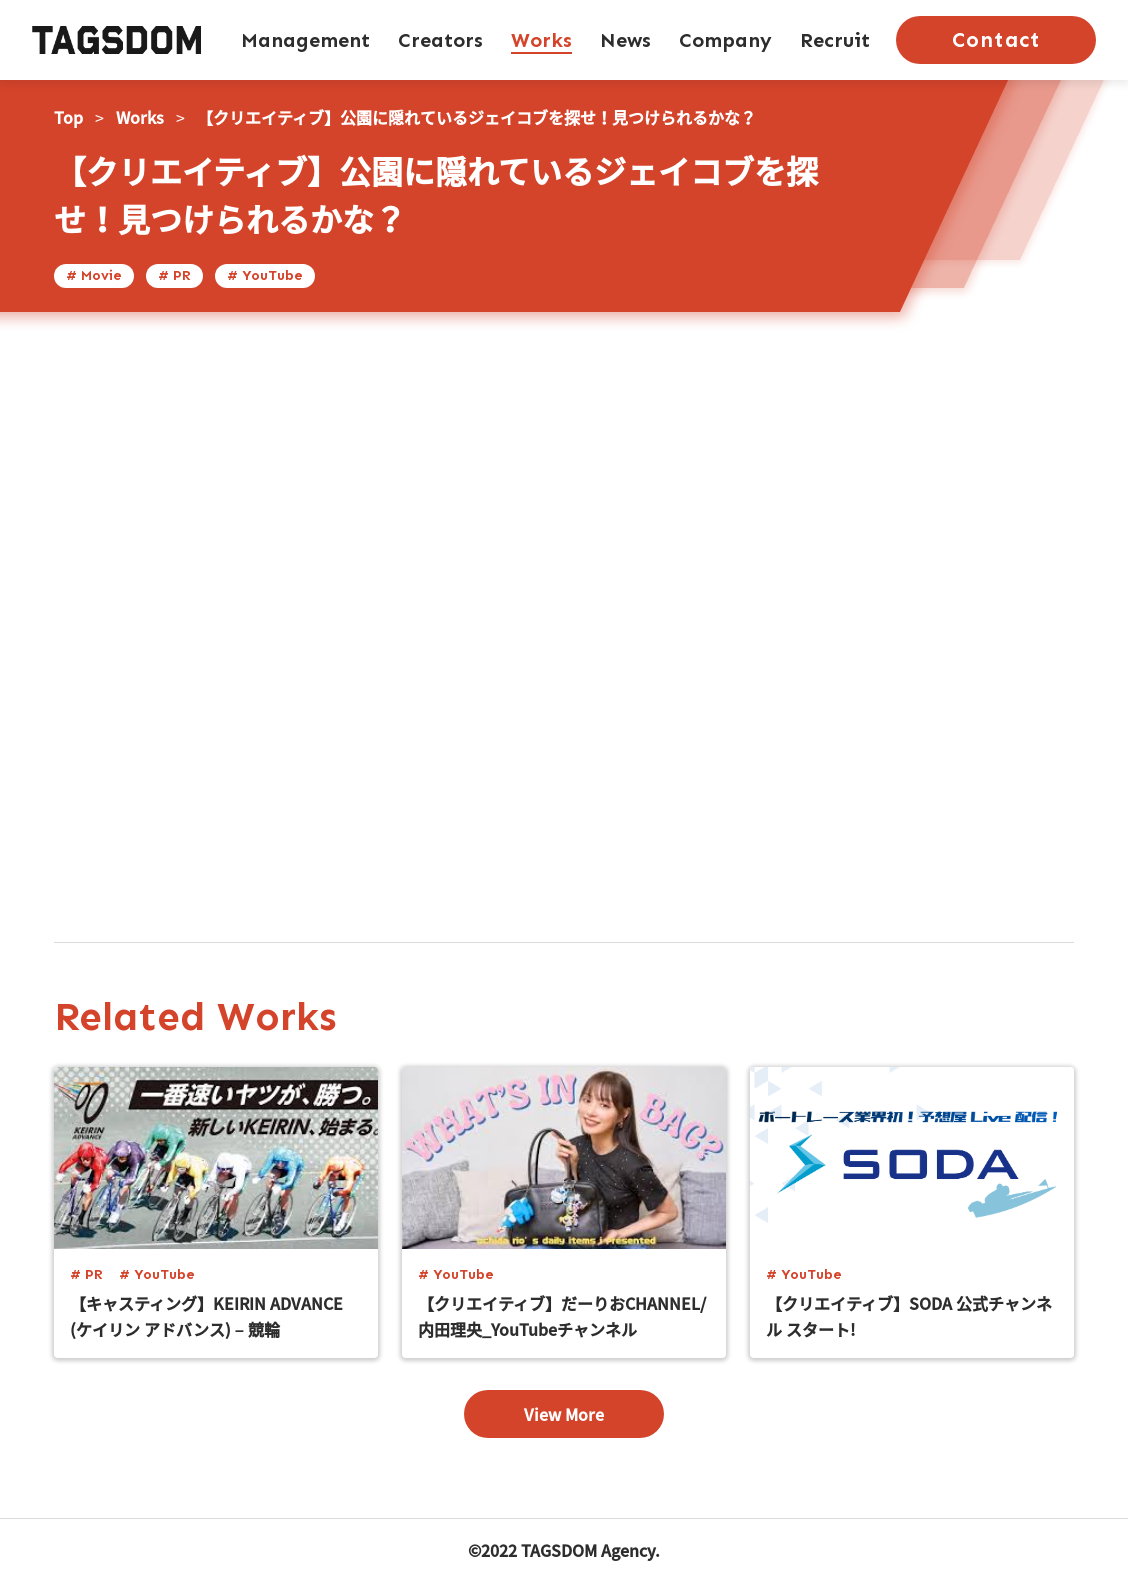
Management (305, 40)
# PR (174, 275)
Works (541, 40)
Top (68, 117)
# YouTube (265, 275)
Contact (995, 40)
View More (564, 1414)
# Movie (94, 275)
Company (725, 40)
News (625, 40)
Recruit (835, 40)
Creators (440, 40)
